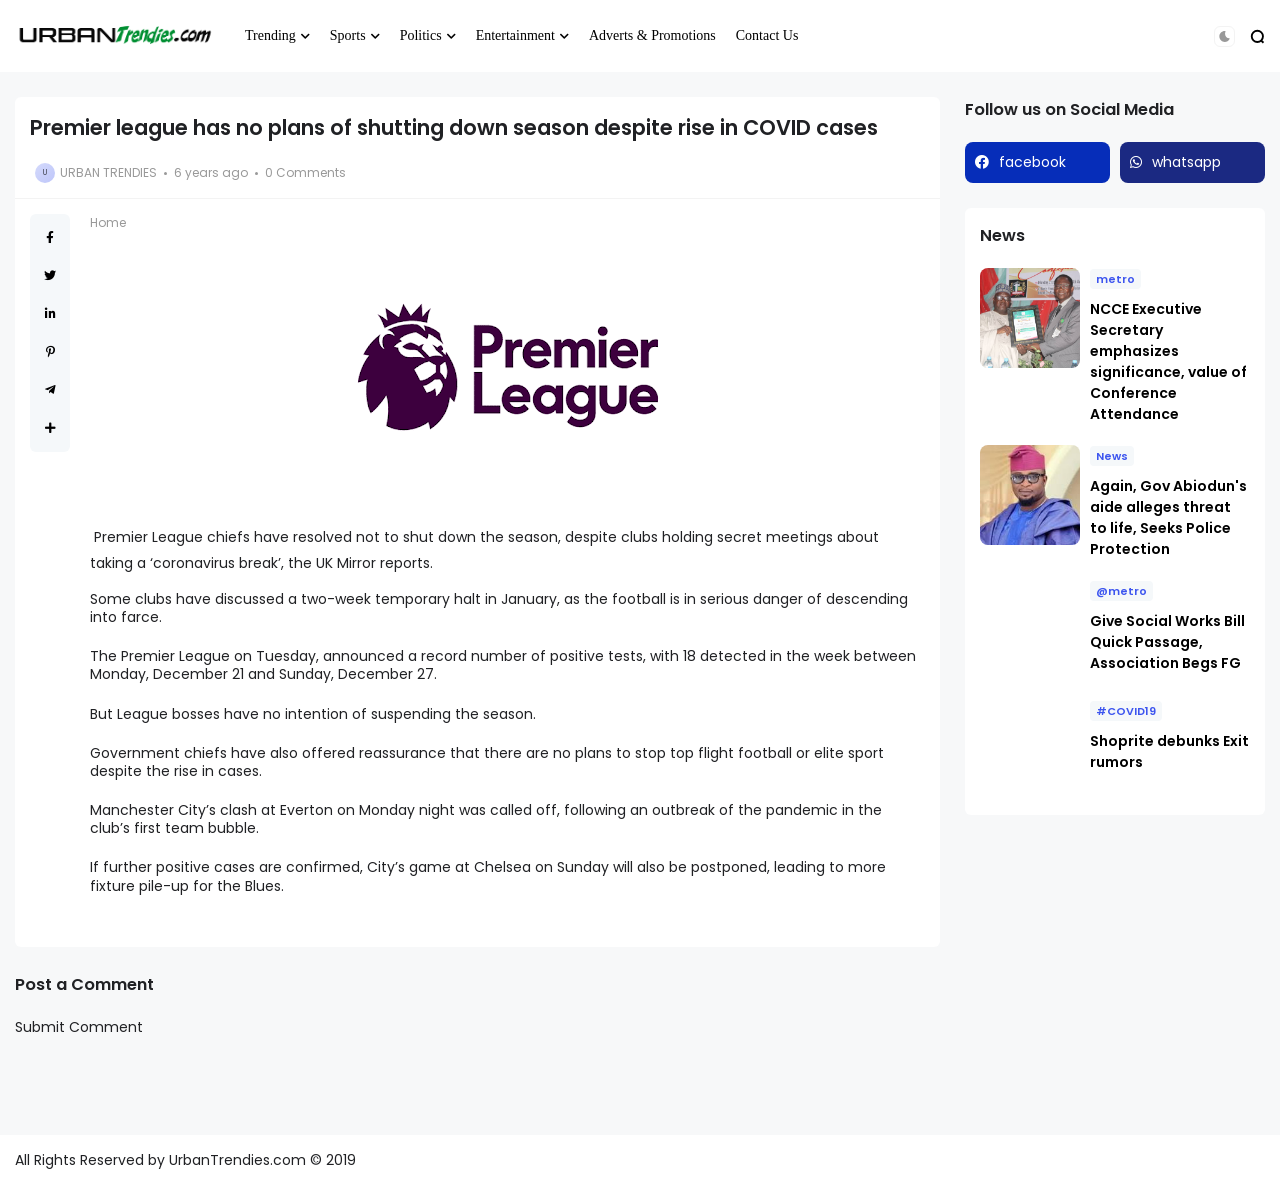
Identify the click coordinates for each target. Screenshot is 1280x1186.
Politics (421, 35)
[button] (1224, 36)
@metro (1121, 591)
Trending (270, 35)
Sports (348, 35)
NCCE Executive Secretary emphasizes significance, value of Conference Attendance (1168, 361)
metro (1115, 279)
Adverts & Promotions (652, 35)
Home (108, 222)
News (1112, 456)
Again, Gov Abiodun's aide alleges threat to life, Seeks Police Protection (1168, 517)
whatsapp (1186, 162)
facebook (1032, 162)
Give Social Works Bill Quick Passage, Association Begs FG (1167, 642)
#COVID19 (1126, 711)
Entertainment (515, 35)
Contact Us (767, 35)
